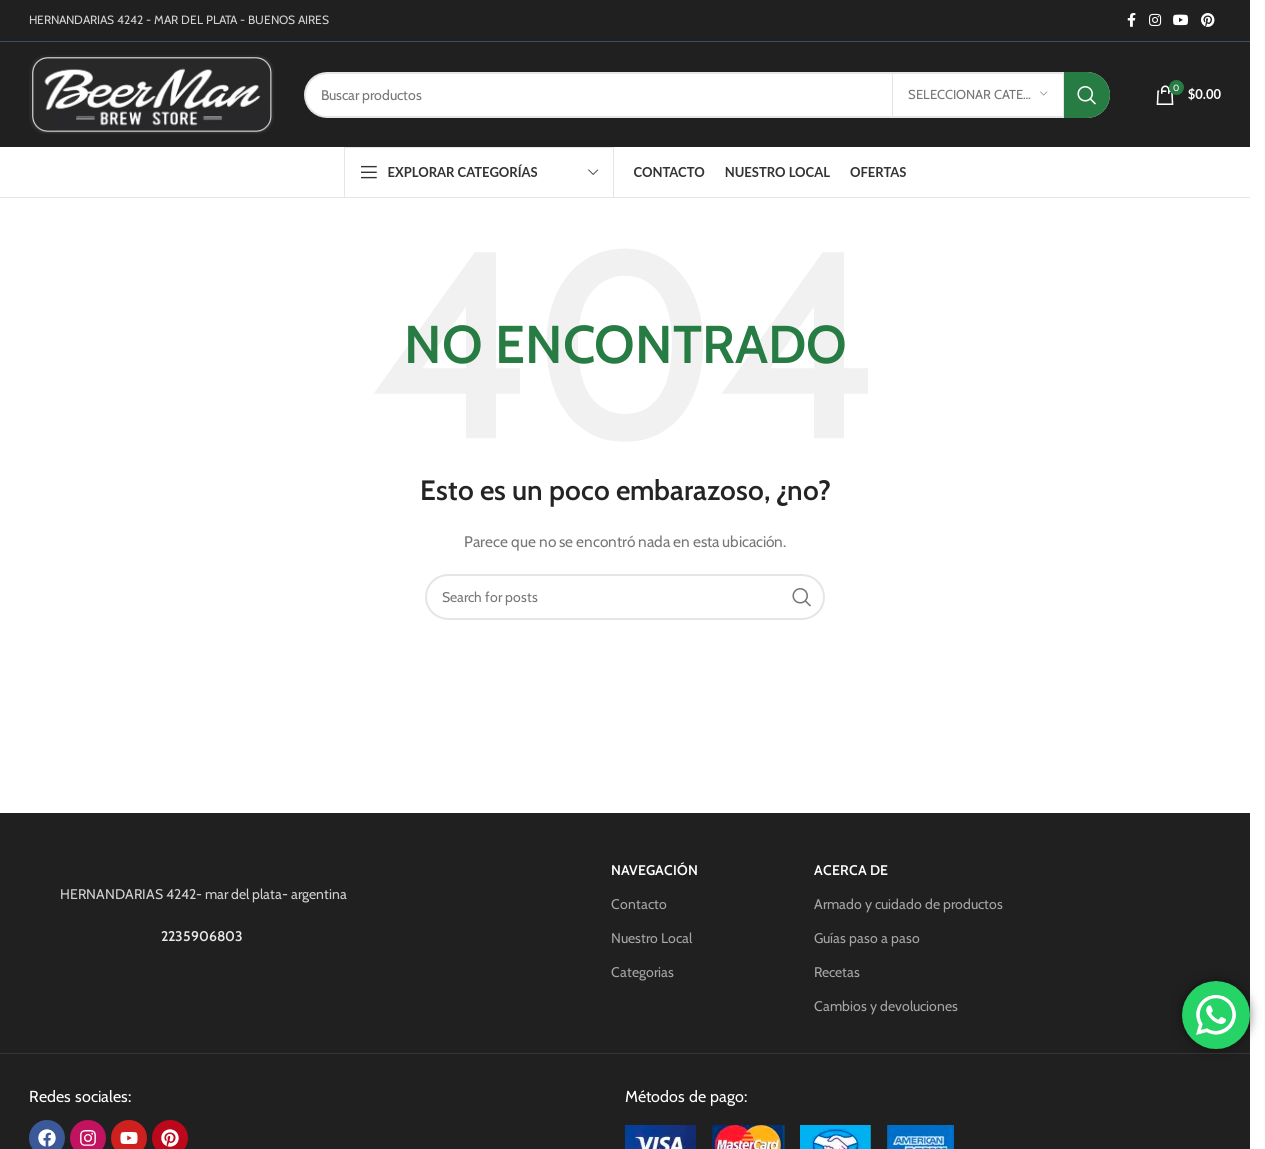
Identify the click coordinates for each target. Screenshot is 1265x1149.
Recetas (837, 972)
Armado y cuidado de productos (908, 904)
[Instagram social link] (1155, 20)
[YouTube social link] (1181, 20)
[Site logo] (151, 93)
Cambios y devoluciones (886, 1006)
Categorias (642, 972)
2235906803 (203, 936)
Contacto (639, 904)
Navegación (654, 870)
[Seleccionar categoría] (978, 95)
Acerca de (851, 870)
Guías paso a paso (867, 938)
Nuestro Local (651, 938)
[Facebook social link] (1131, 20)
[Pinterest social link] (1208, 20)
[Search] (707, 95)
